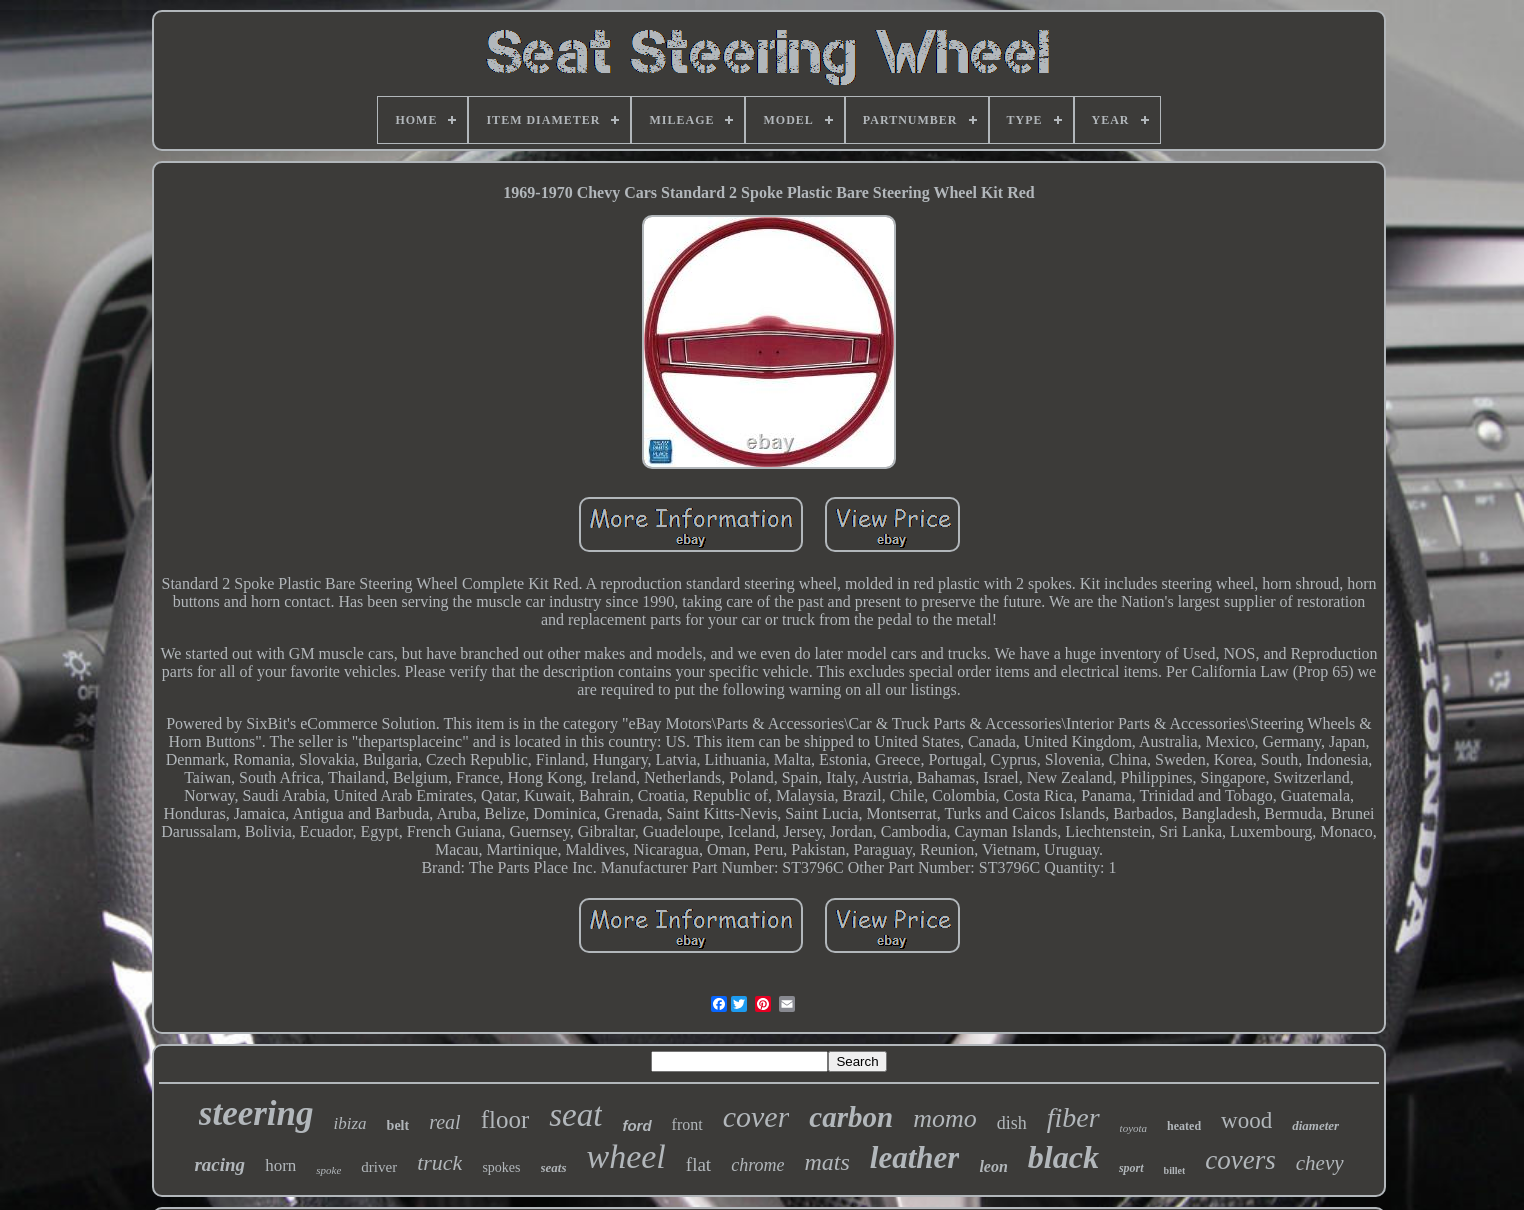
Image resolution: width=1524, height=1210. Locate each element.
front (687, 1124)
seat (575, 1115)
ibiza (350, 1123)
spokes (501, 1167)
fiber (1073, 1117)
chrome (757, 1165)
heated (1184, 1126)
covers (1240, 1160)
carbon (851, 1117)
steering (256, 1113)
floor (505, 1119)
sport (1131, 1168)
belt (398, 1125)
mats (826, 1162)
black (1063, 1157)
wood (1246, 1120)
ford (636, 1125)
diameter (1315, 1125)
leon (993, 1166)
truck (439, 1162)
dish (1012, 1123)
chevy (1320, 1163)
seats (554, 1167)
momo (945, 1118)
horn (280, 1165)
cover (756, 1116)
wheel (626, 1156)
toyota (1134, 1128)
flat (698, 1164)
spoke (328, 1170)
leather (915, 1157)
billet (1175, 1170)
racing (219, 1164)
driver (379, 1167)
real (444, 1122)
